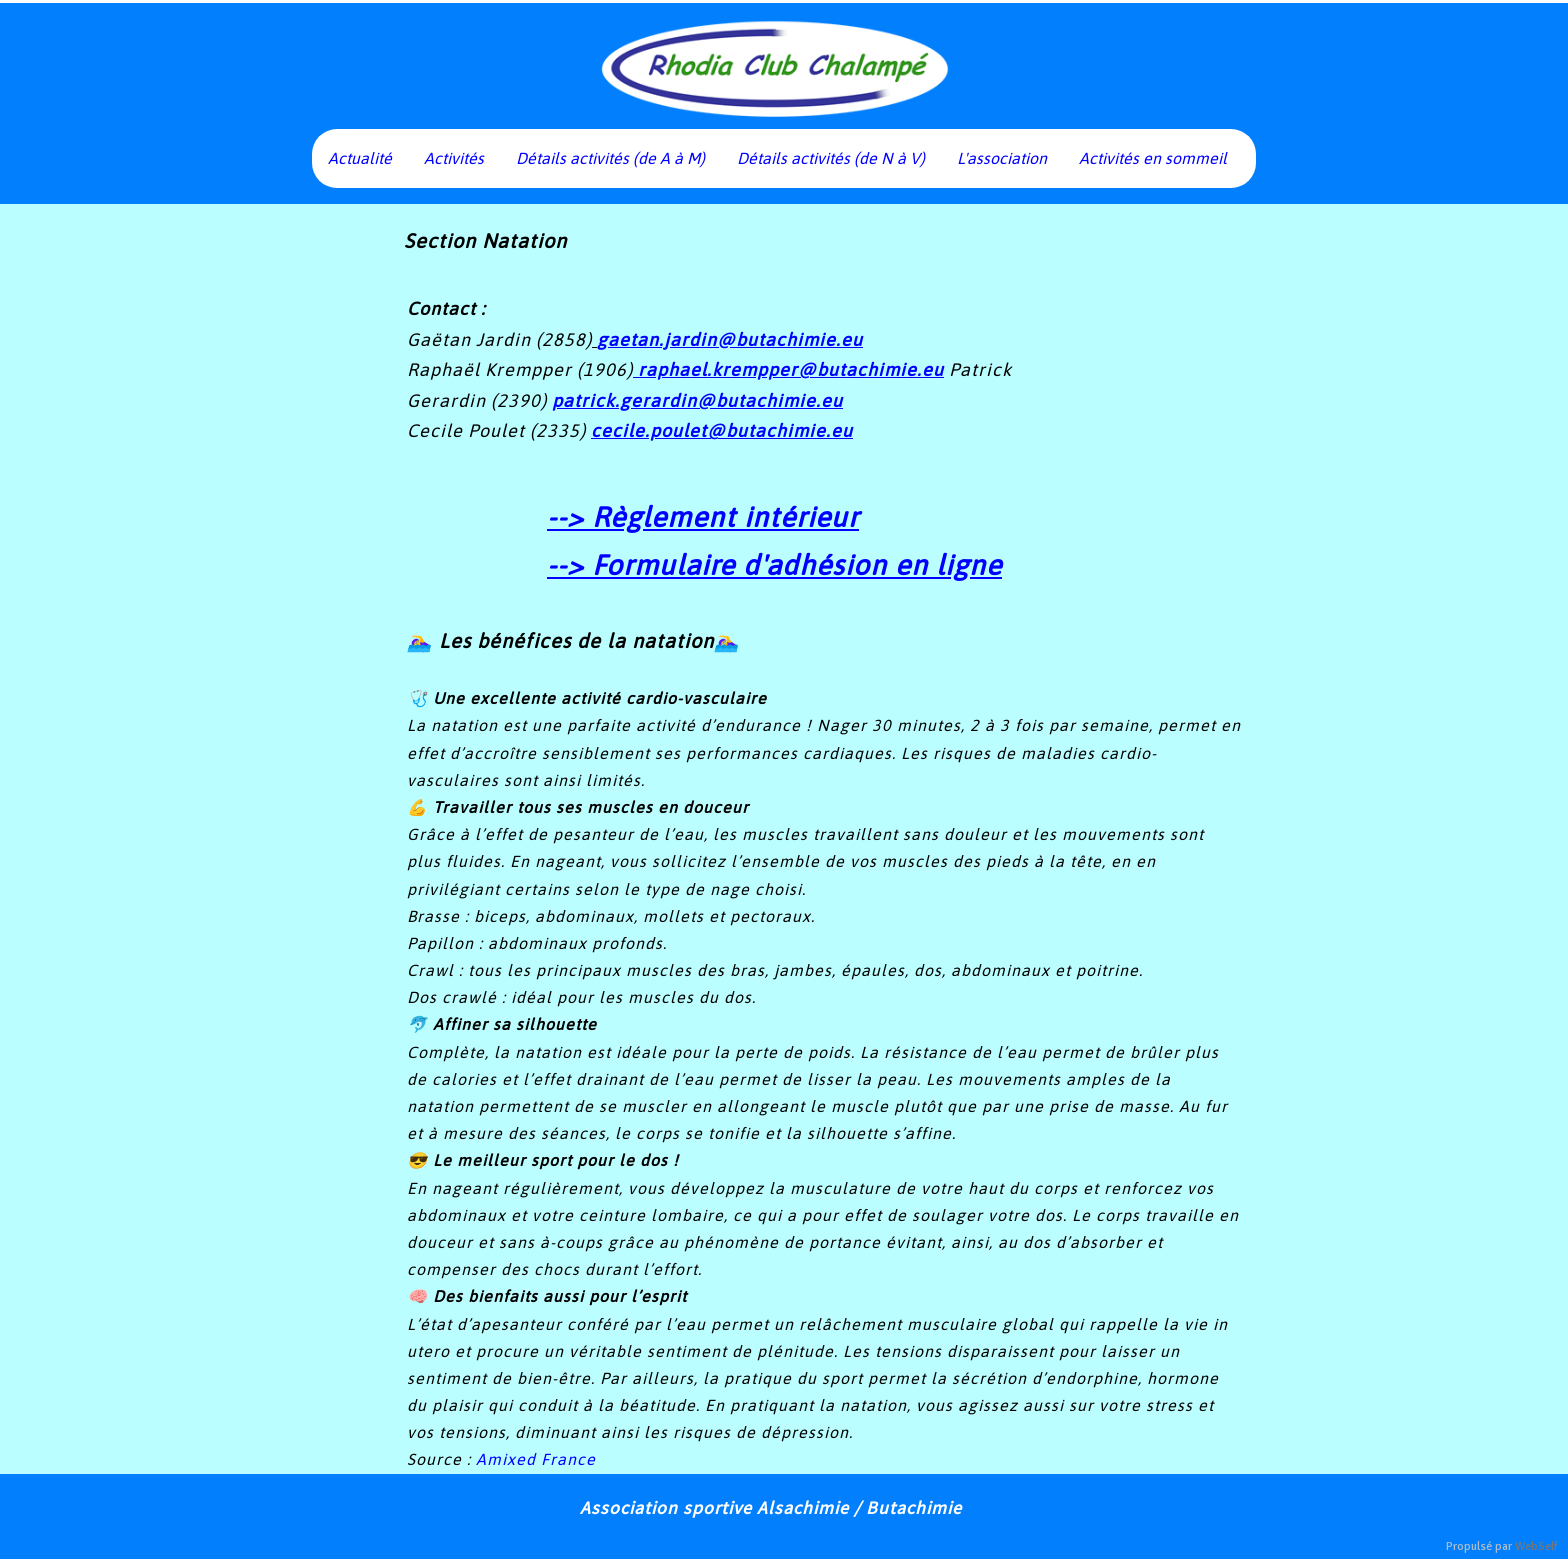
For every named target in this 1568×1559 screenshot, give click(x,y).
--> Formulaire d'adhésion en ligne (774, 565)
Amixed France (536, 1459)
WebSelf (1536, 1546)
